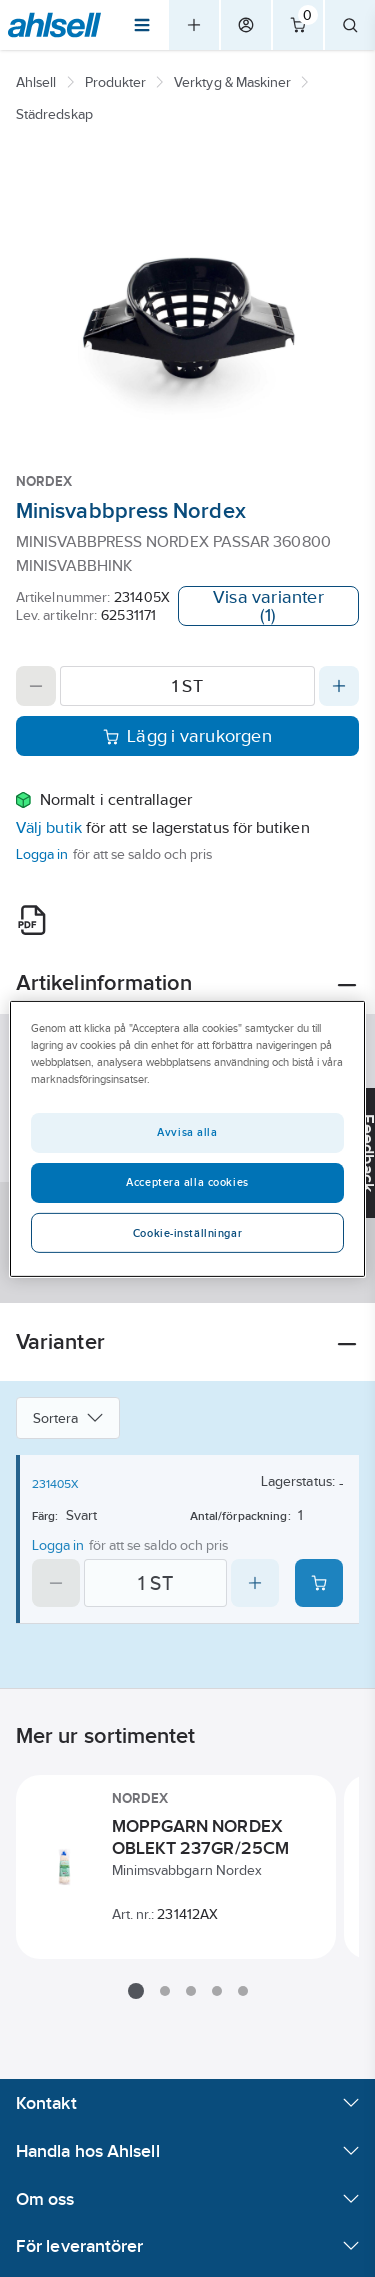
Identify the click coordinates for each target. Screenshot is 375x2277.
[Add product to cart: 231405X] (319, 1583)
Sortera (68, 1418)
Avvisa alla (187, 1132)
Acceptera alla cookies (187, 1182)
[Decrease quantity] (36, 686)
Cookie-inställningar (187, 1233)
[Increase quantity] (339, 686)
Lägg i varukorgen (187, 736)
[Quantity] (187, 686)
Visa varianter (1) (268, 606)
